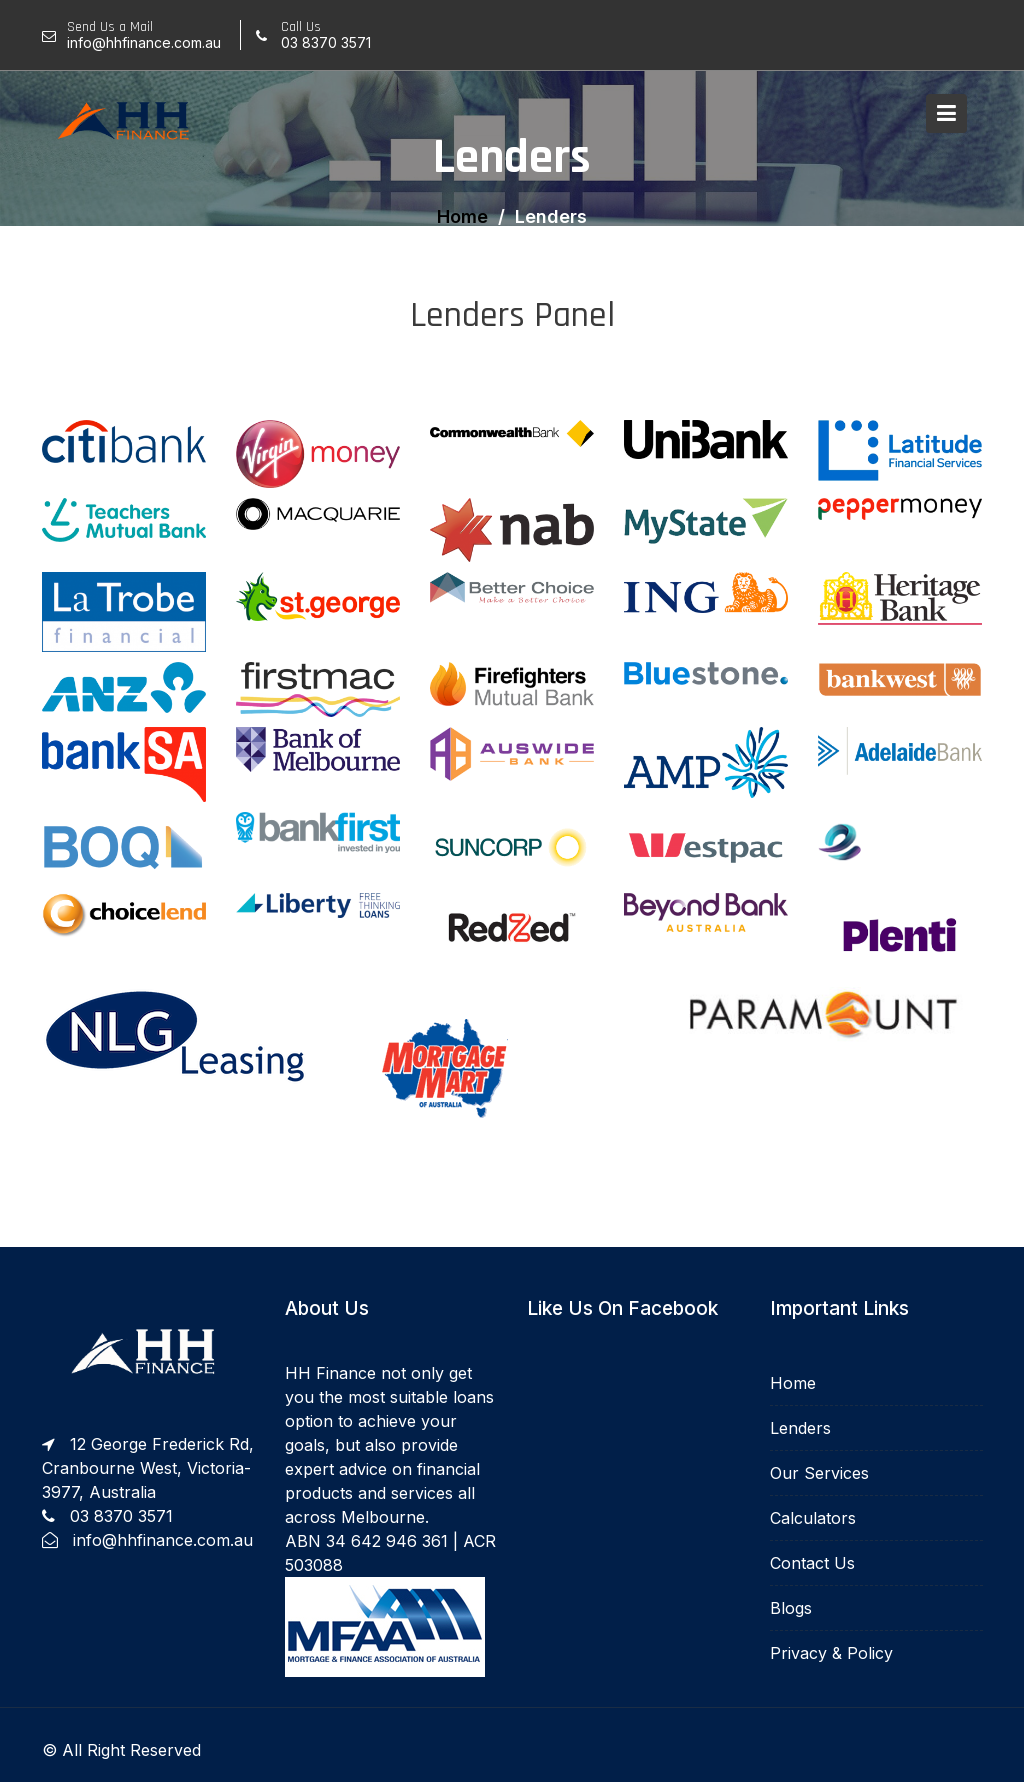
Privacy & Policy (831, 1651)
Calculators (813, 1517)
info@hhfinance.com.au (162, 1538)
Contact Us (813, 1562)
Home (793, 1384)
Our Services (820, 1473)
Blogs (791, 1606)
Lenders (801, 1429)
